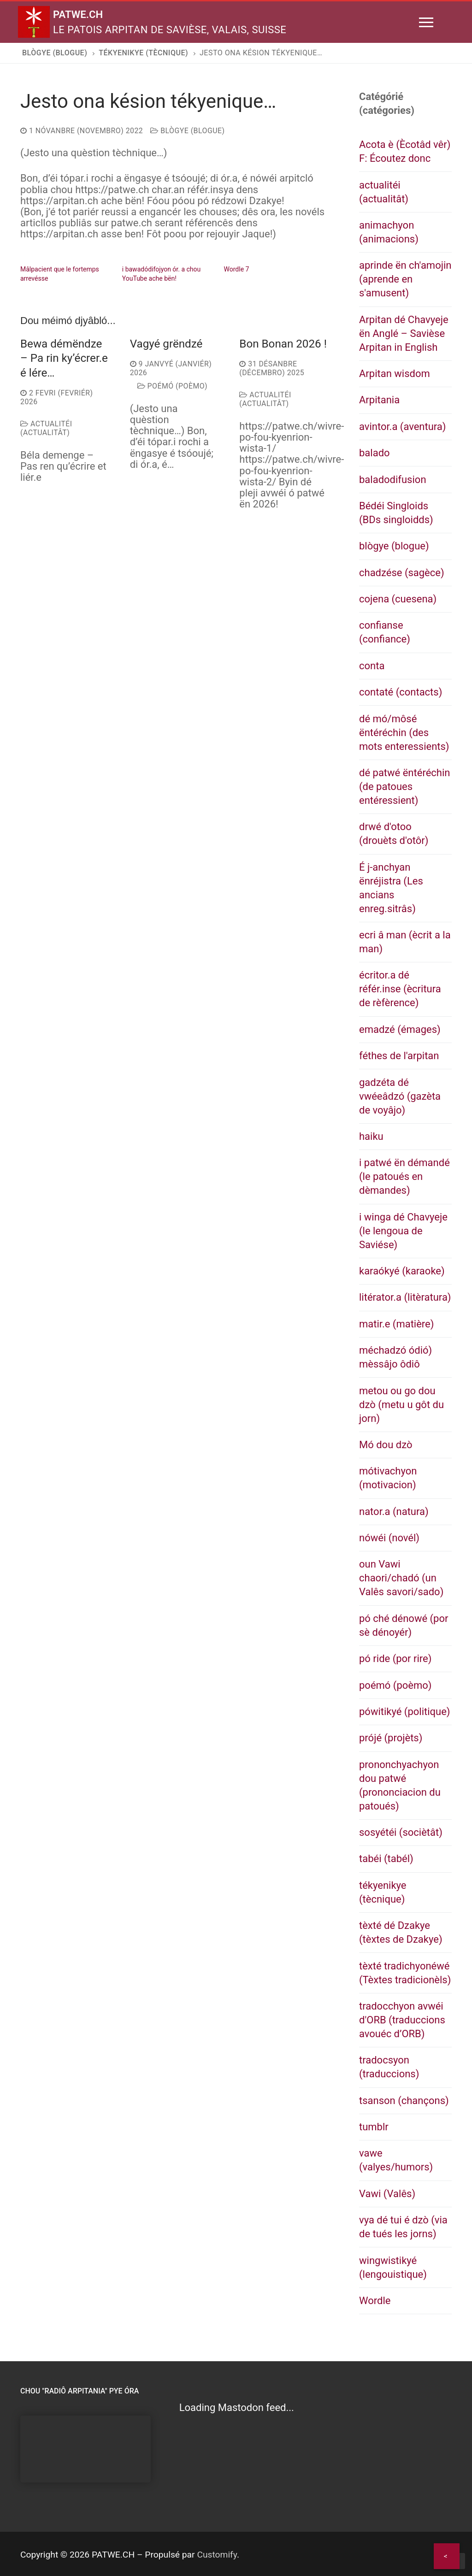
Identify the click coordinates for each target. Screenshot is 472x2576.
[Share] (447, 2556)
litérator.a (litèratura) (405, 1297)
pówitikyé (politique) (404, 1711)
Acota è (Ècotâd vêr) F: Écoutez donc (404, 151)
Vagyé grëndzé (166, 343)
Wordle (374, 2300)
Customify (217, 2554)
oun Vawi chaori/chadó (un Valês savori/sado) (401, 1577)
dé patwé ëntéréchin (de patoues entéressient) (404, 786)
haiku (371, 1136)
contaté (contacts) (400, 692)
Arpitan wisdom (394, 373)
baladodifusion (392, 479)
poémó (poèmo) (172, 386)
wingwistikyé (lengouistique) (393, 2267)
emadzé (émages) (400, 1029)
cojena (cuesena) (398, 599)
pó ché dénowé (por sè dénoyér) (403, 1625)
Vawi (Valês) (387, 2193)
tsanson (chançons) (404, 2100)
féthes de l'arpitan (399, 1055)
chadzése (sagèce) (401, 572)
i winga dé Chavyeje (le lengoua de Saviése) (403, 1230)
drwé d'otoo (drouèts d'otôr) (393, 833)
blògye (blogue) (187, 130)
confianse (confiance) (384, 632)
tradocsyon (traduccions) (389, 2067)
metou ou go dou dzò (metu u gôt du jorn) (401, 1404)
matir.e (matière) (396, 1324)
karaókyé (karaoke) (402, 1271)
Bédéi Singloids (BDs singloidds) (396, 512)
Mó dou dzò (385, 1444)
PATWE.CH (86, 13)
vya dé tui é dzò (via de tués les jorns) (403, 2227)
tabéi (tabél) (386, 1858)
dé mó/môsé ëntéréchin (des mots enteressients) (404, 732)
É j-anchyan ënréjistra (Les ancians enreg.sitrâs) (391, 887)
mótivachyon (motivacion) (388, 1478)
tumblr (374, 2127)
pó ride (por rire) (395, 1658)
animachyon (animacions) (389, 232)
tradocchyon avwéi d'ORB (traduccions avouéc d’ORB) (402, 2020)
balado (374, 453)
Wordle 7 (236, 269)
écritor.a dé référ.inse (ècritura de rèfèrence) (400, 988)
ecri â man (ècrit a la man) (405, 942)
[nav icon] (426, 22)
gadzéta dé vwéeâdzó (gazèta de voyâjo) (400, 1096)
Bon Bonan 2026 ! (283, 343)
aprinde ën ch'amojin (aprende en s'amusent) (405, 279)
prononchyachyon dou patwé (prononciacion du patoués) (400, 1785)
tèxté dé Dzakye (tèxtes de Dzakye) (400, 1932)
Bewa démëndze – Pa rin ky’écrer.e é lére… (64, 358)
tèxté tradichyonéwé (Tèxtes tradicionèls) (405, 1973)
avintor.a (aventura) (402, 426)
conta (371, 666)
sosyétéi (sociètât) (400, 1832)
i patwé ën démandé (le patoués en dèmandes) (404, 1176)
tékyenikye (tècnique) (383, 1892)
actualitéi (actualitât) (46, 428)
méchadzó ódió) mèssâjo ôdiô (395, 1357)
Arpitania (379, 400)
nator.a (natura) (394, 1511)
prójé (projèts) (390, 1738)
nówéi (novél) (389, 1538)
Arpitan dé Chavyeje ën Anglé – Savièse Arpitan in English (403, 333)
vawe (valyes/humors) (396, 2160)
